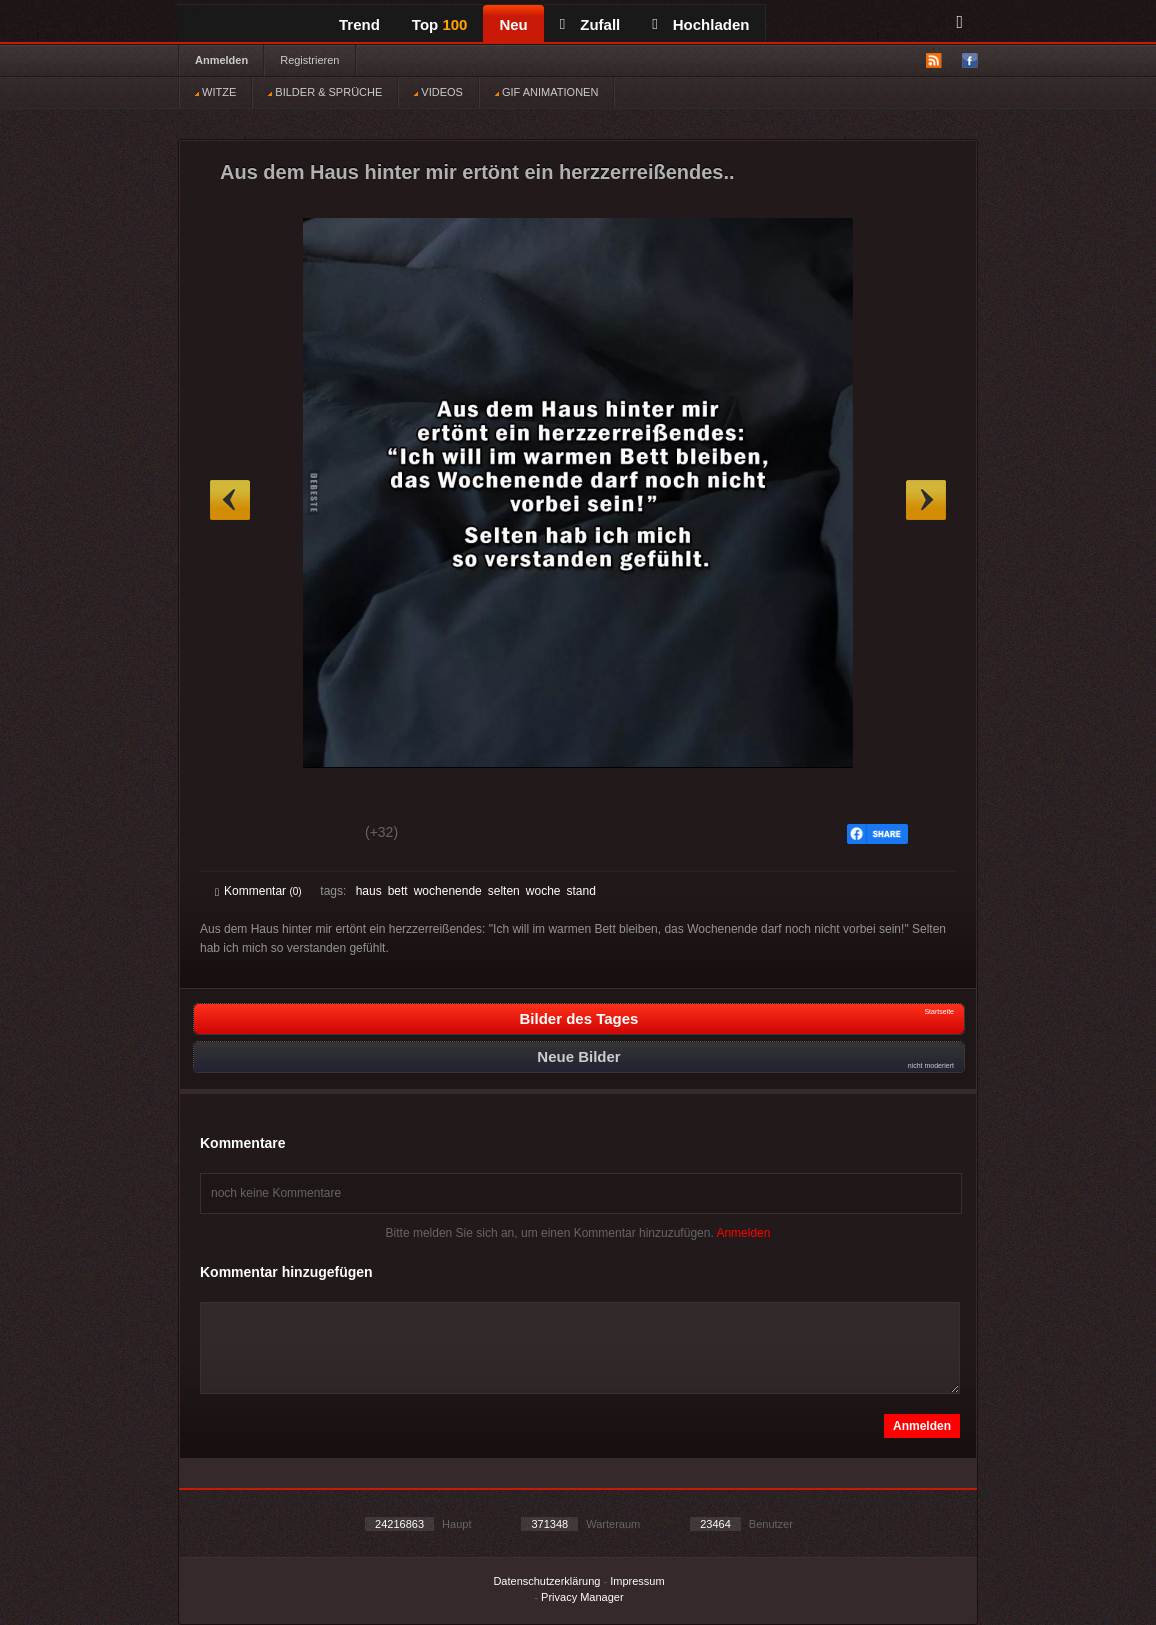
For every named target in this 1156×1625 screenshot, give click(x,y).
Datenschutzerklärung (546, 1581)
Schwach (312, 835)
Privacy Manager (582, 1597)
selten (504, 891)
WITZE (215, 92)
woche (543, 891)
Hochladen (700, 24)
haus (369, 891)
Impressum (637, 1581)
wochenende (448, 891)
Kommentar (258, 891)
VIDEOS (438, 92)
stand (580, 891)
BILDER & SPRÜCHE (325, 92)
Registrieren (309, 60)
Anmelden (221, 60)
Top (440, 24)
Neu (513, 24)
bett (398, 891)
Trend (359, 24)
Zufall (590, 24)
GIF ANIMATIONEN (546, 92)
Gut (237, 835)
